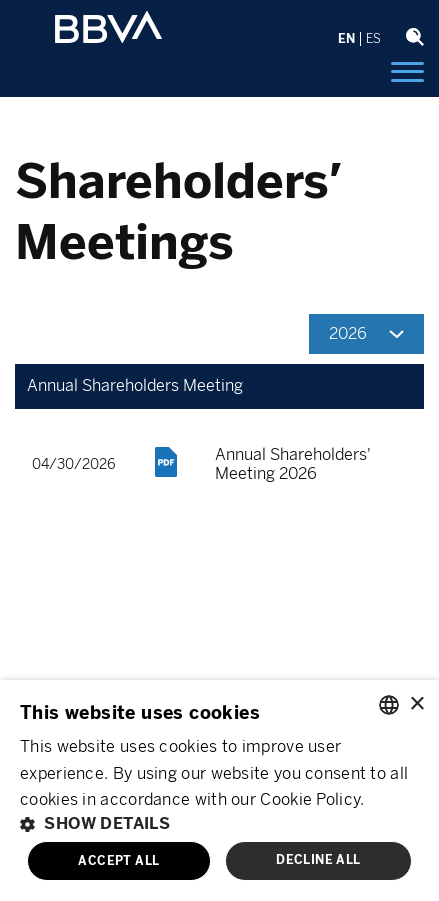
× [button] (416, 704)
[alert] (219, 790)
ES (373, 39)
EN (346, 39)
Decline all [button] (318, 860)
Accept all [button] (118, 861)
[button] (219, 823)
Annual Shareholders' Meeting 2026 (293, 464)
